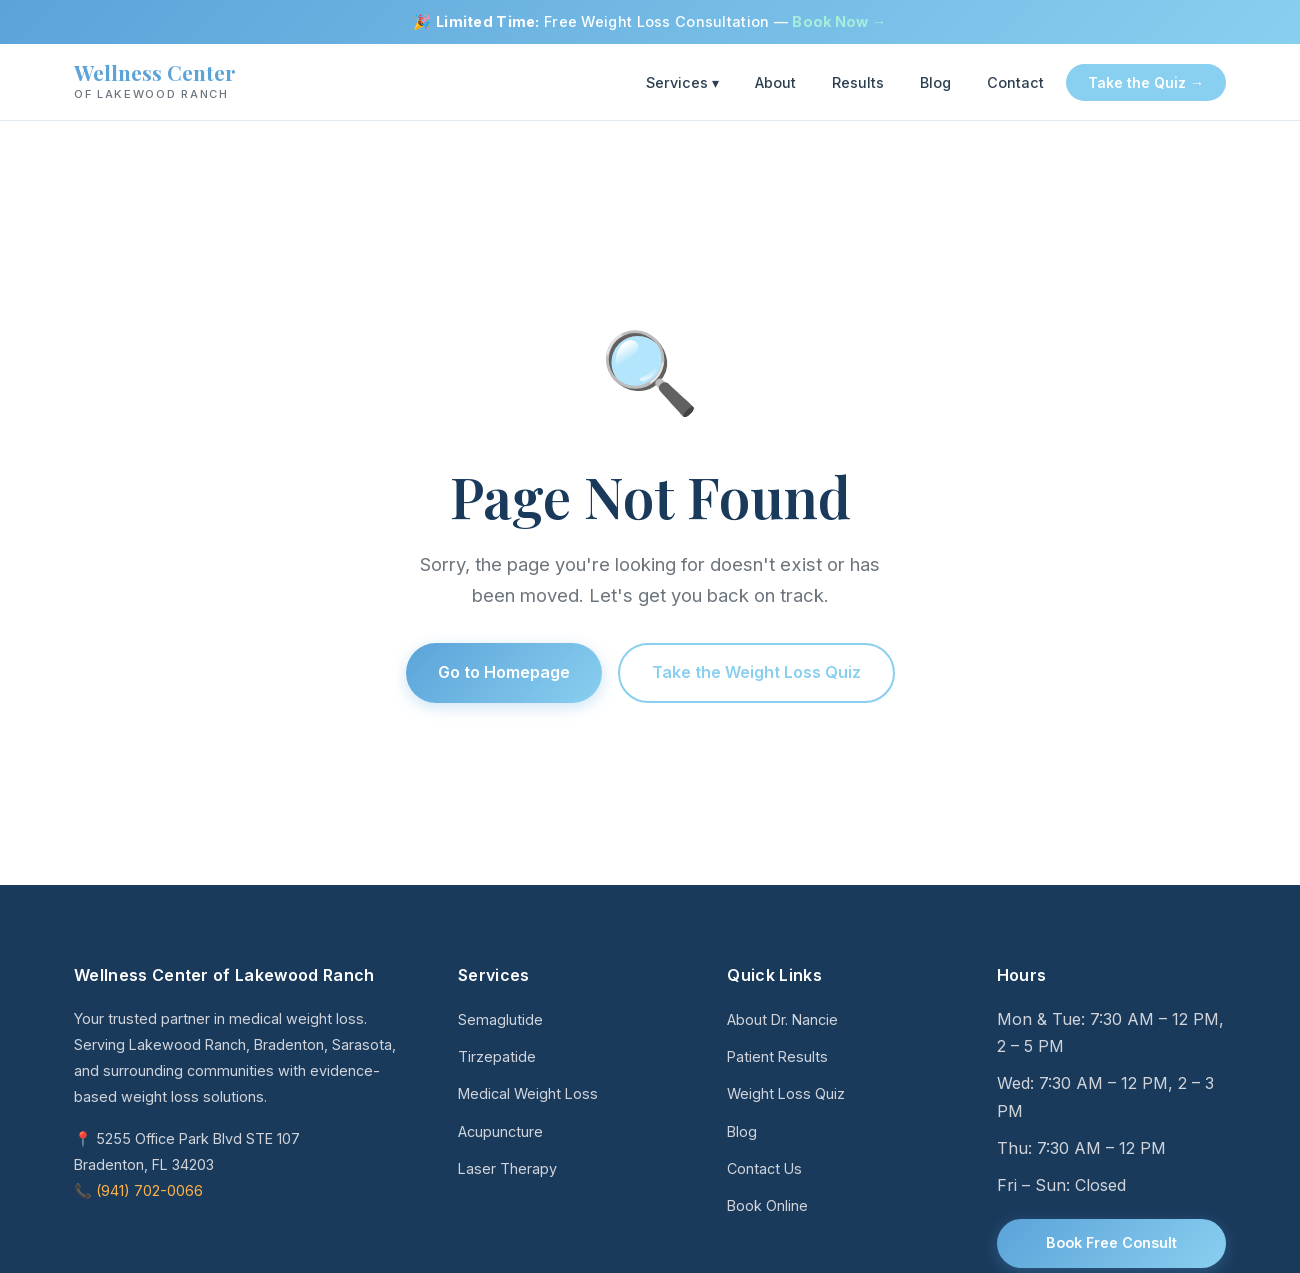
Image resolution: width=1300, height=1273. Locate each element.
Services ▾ (682, 82)
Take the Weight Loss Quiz (756, 672)
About (775, 82)
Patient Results (777, 1056)
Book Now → (839, 21)
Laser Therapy (507, 1168)
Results (858, 82)
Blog (935, 82)
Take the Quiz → (1146, 82)
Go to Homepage (504, 672)
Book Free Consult (1111, 1242)
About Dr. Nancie (782, 1019)
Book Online (767, 1205)
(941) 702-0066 (149, 1190)
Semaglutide (500, 1019)
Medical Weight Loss (528, 1093)
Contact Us (764, 1168)
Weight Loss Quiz (786, 1093)
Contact (1015, 82)
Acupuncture (500, 1131)
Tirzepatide (497, 1056)
